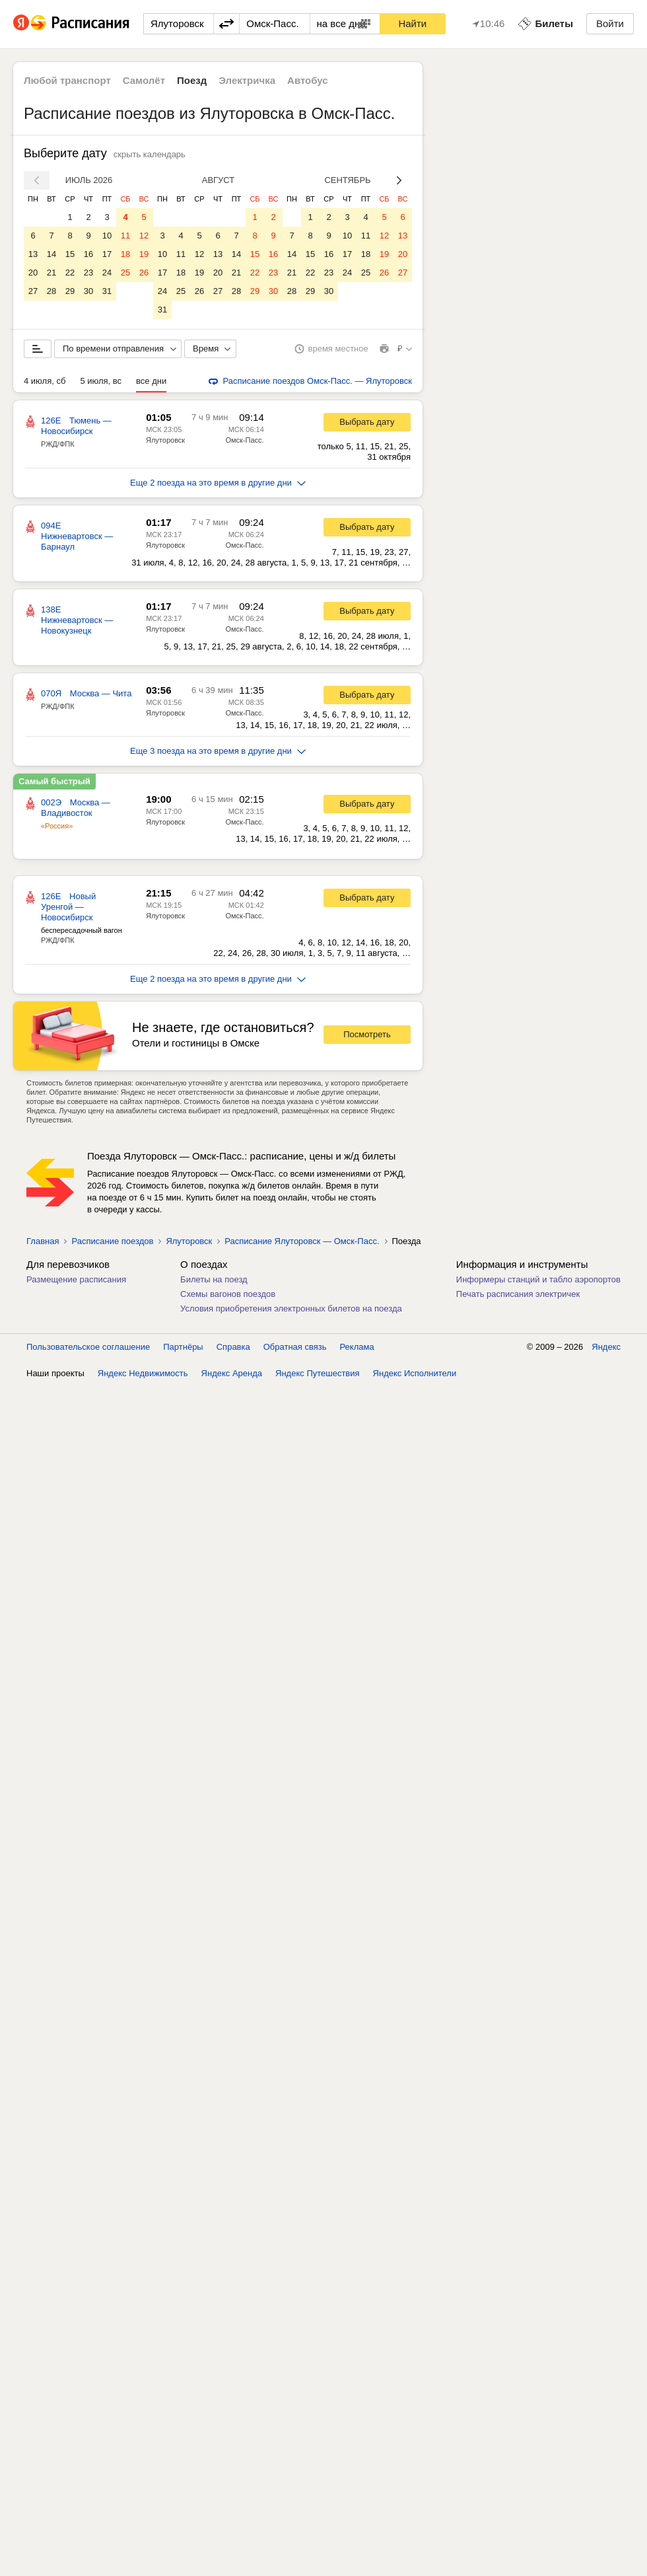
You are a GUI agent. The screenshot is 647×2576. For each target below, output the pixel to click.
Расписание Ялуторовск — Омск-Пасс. (301, 1241)
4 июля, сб (44, 381)
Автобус (307, 80)
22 (70, 272)
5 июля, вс (100, 381)
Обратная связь (295, 1347)
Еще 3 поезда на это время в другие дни (218, 751)
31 (107, 291)
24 (107, 272)
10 (107, 235)
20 (33, 272)
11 (125, 235)
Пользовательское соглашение (88, 1347)
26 (144, 272)
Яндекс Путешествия (317, 1373)
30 (88, 291)
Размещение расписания (76, 1279)
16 (88, 254)
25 (125, 272)
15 (70, 254)
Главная (42, 1241)
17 (107, 254)
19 (144, 254)
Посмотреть (367, 1034)
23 (88, 272)
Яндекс (606, 1347)
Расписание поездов (112, 1241)
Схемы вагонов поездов (227, 1294)
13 (33, 254)
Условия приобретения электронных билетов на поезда (291, 1308)
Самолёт (144, 80)
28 (51, 291)
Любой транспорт (67, 80)
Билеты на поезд (214, 1279)
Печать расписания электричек (518, 1294)
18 (125, 254)
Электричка (247, 80)
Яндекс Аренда (231, 1373)
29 (70, 291)
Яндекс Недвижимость (143, 1373)
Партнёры (183, 1347)
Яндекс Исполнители (415, 1373)
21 (51, 272)
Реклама (357, 1347)
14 (51, 254)
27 (33, 291)
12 (144, 235)
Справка (233, 1347)
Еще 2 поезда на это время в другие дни (218, 483)
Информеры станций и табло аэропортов (538, 1279)
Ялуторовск (165, 440)
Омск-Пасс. (244, 440)
